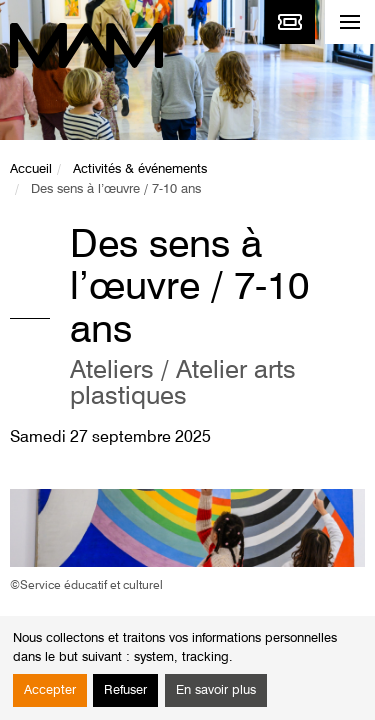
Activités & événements (140, 169)
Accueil (31, 169)
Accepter (50, 690)
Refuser (125, 690)
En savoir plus (216, 690)
